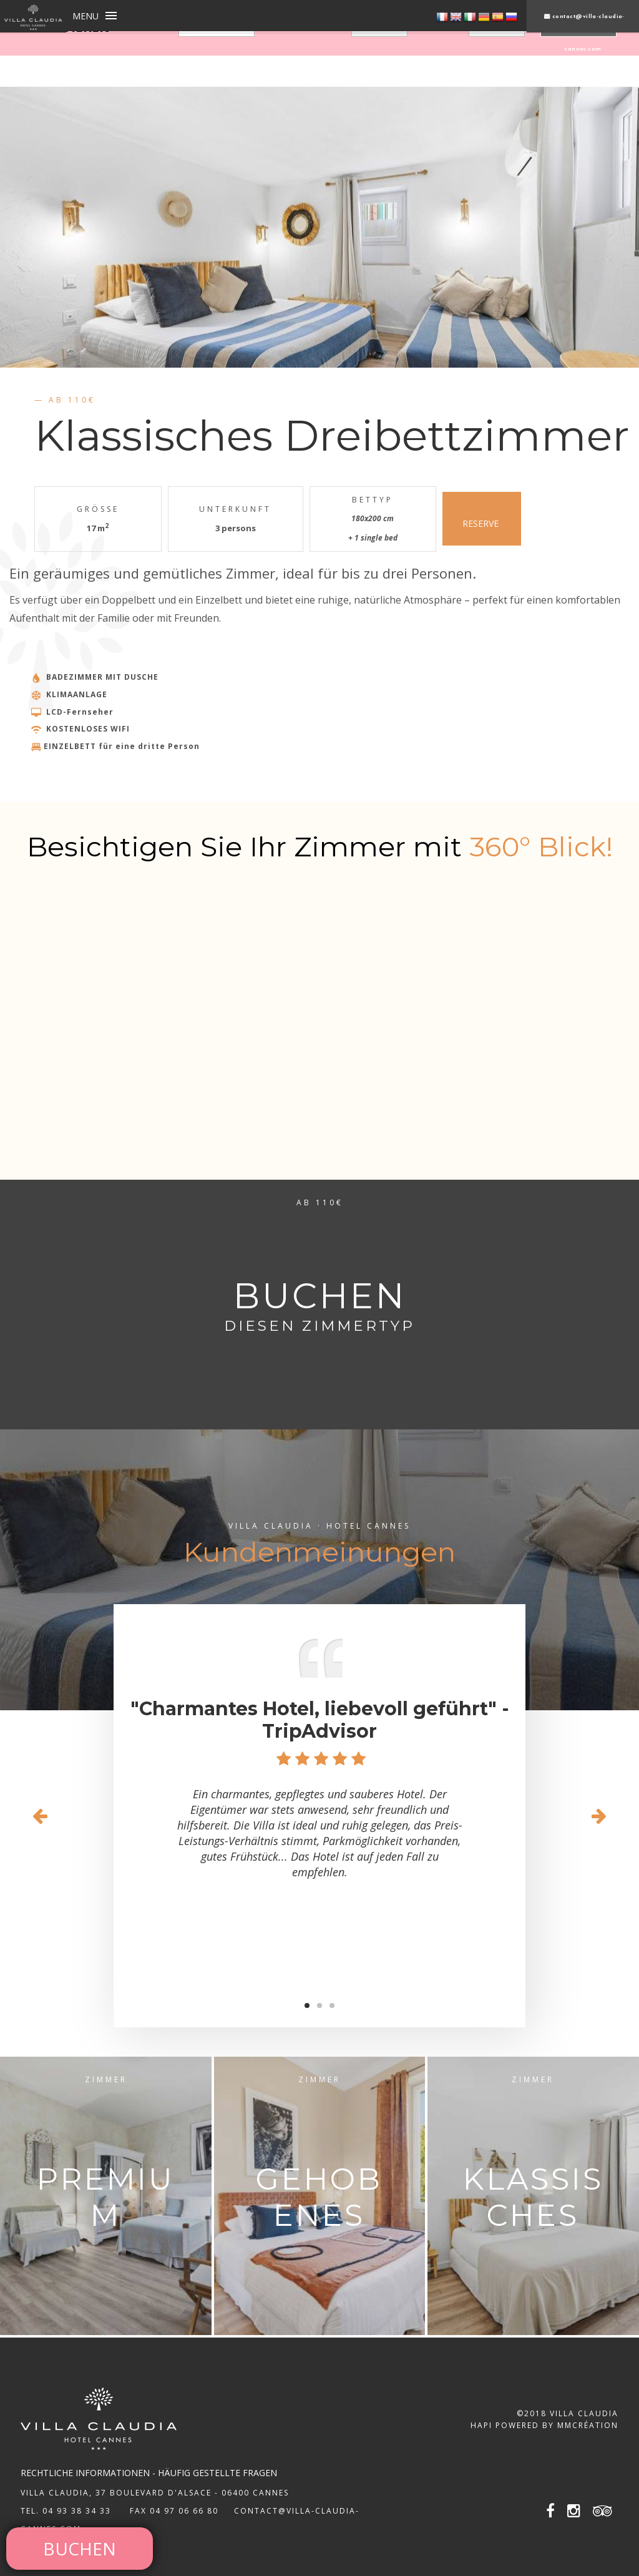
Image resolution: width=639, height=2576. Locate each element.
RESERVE (481, 518)
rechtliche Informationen (85, 2473)
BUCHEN (79, 2548)
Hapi (481, 2425)
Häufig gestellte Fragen (217, 2473)
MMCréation (587, 2425)
